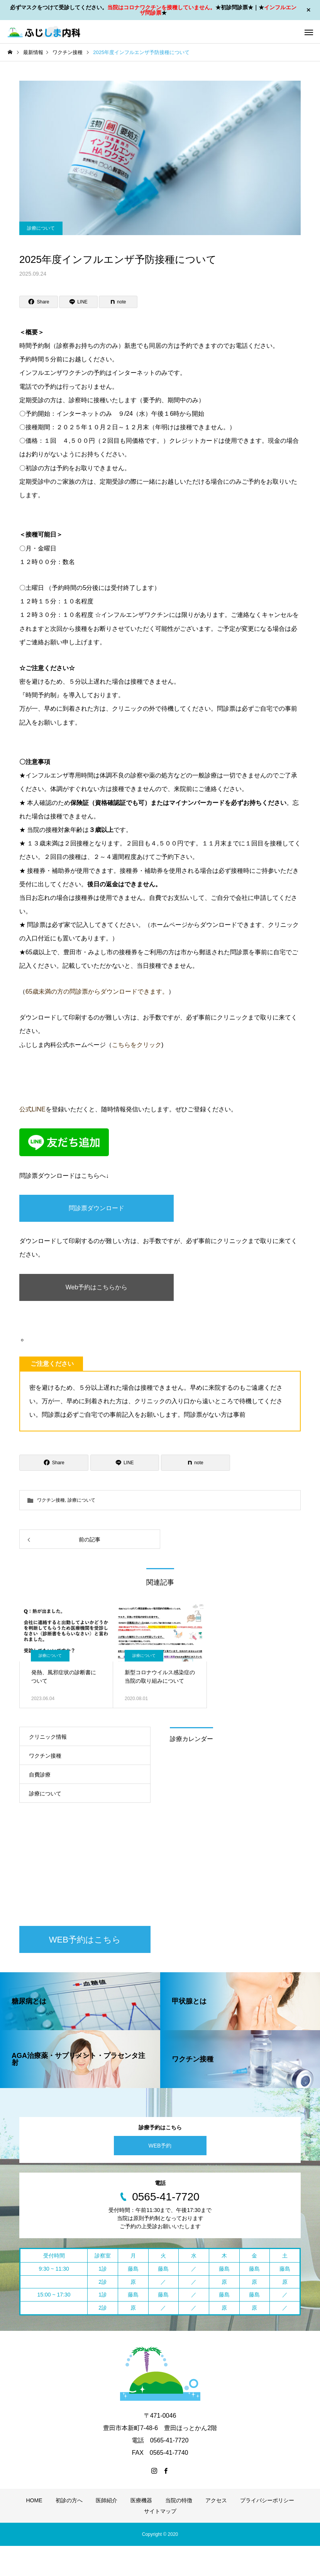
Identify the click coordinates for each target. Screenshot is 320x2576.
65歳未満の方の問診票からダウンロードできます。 (96, 991)
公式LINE (32, 1109)
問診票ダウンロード (96, 1208)
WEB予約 (160, 2145)
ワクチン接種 (51, 1500)
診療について (41, 228)
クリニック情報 (48, 1737)
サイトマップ (160, 2511)
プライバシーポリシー (267, 2500)
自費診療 (40, 1775)
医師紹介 (106, 2500)
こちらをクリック (136, 1045)
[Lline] (78, 302)
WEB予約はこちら (85, 1939)
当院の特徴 (178, 2500)
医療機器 (141, 2500)
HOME (34, 2500)
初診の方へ (69, 2500)
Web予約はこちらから (97, 1287)
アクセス (216, 2500)
